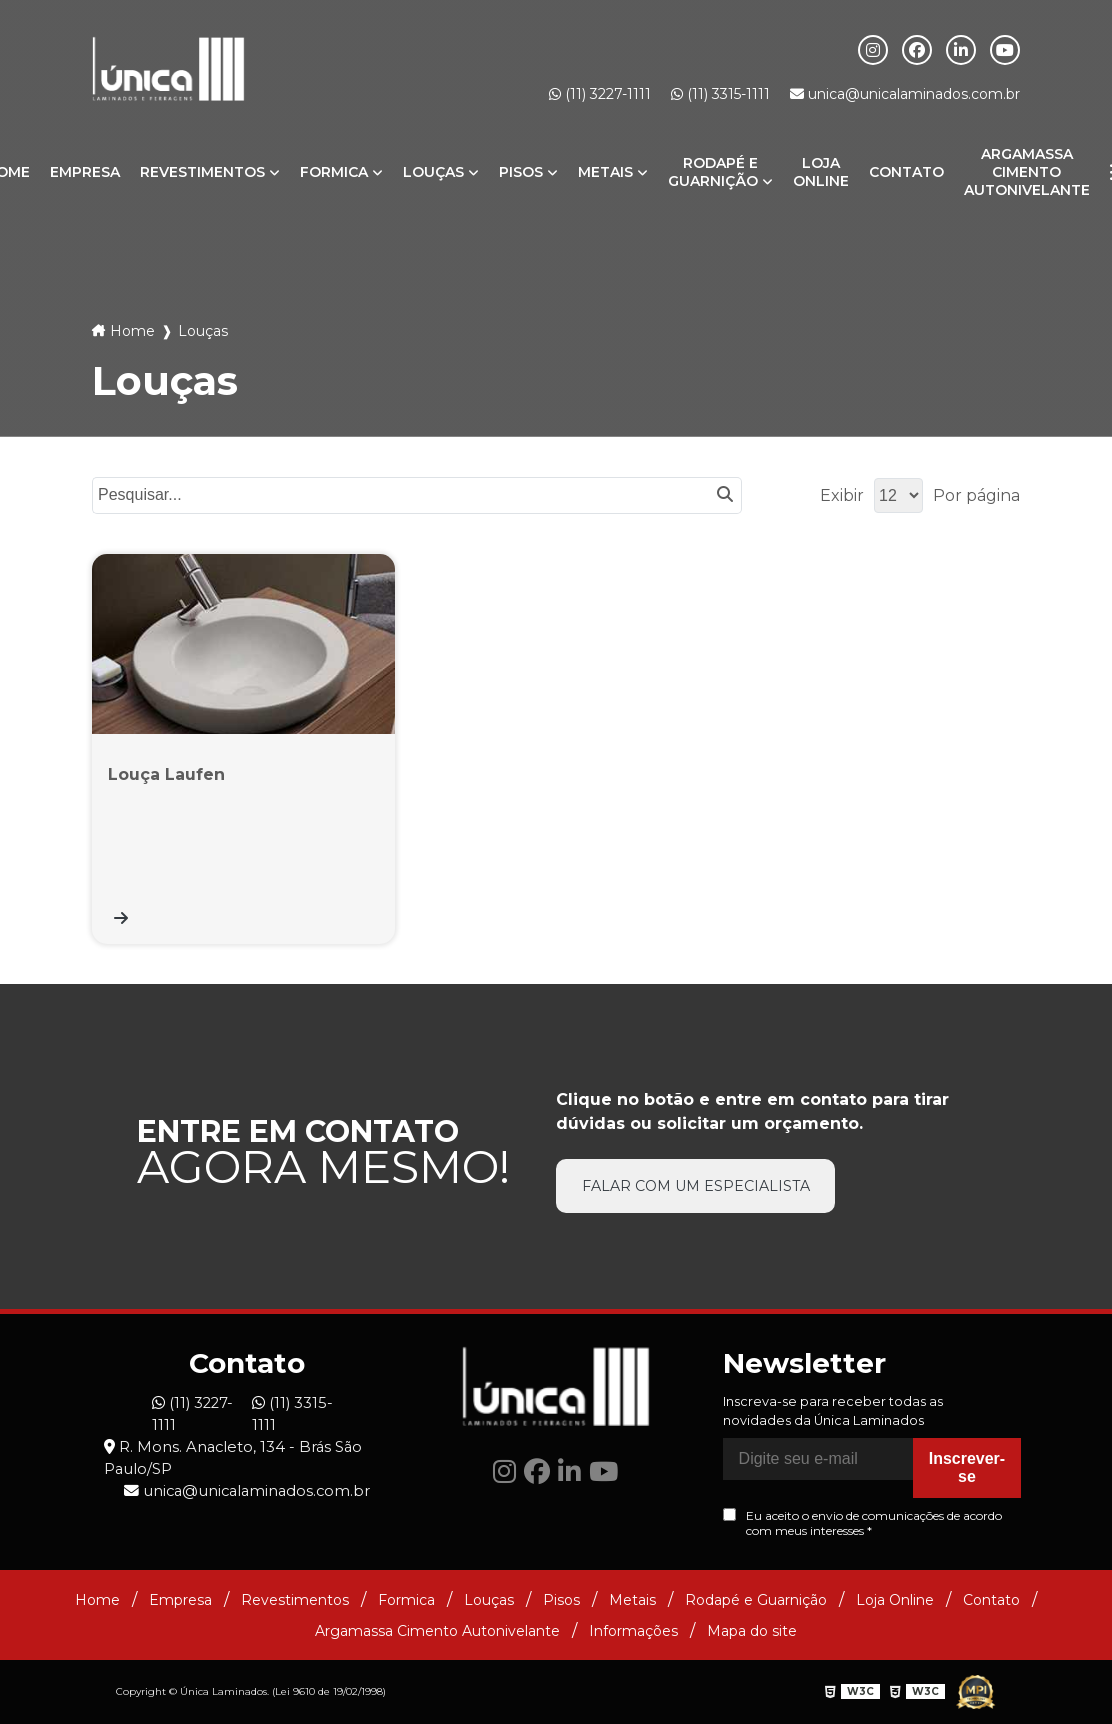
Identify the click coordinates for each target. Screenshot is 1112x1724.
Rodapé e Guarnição (713, 172)
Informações (633, 1631)
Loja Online (821, 172)
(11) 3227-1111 (600, 94)
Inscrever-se (967, 1468)
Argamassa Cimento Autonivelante (1027, 172)
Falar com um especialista (696, 1187)
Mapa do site (752, 1631)
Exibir (842, 495)
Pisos (521, 172)
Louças (433, 172)
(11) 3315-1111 (720, 94)
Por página (976, 495)
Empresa (85, 172)
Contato (906, 172)
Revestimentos (202, 172)
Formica (334, 172)
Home (132, 331)
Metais (605, 172)
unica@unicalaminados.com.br (905, 94)
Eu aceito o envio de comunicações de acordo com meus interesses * (862, 1524)
